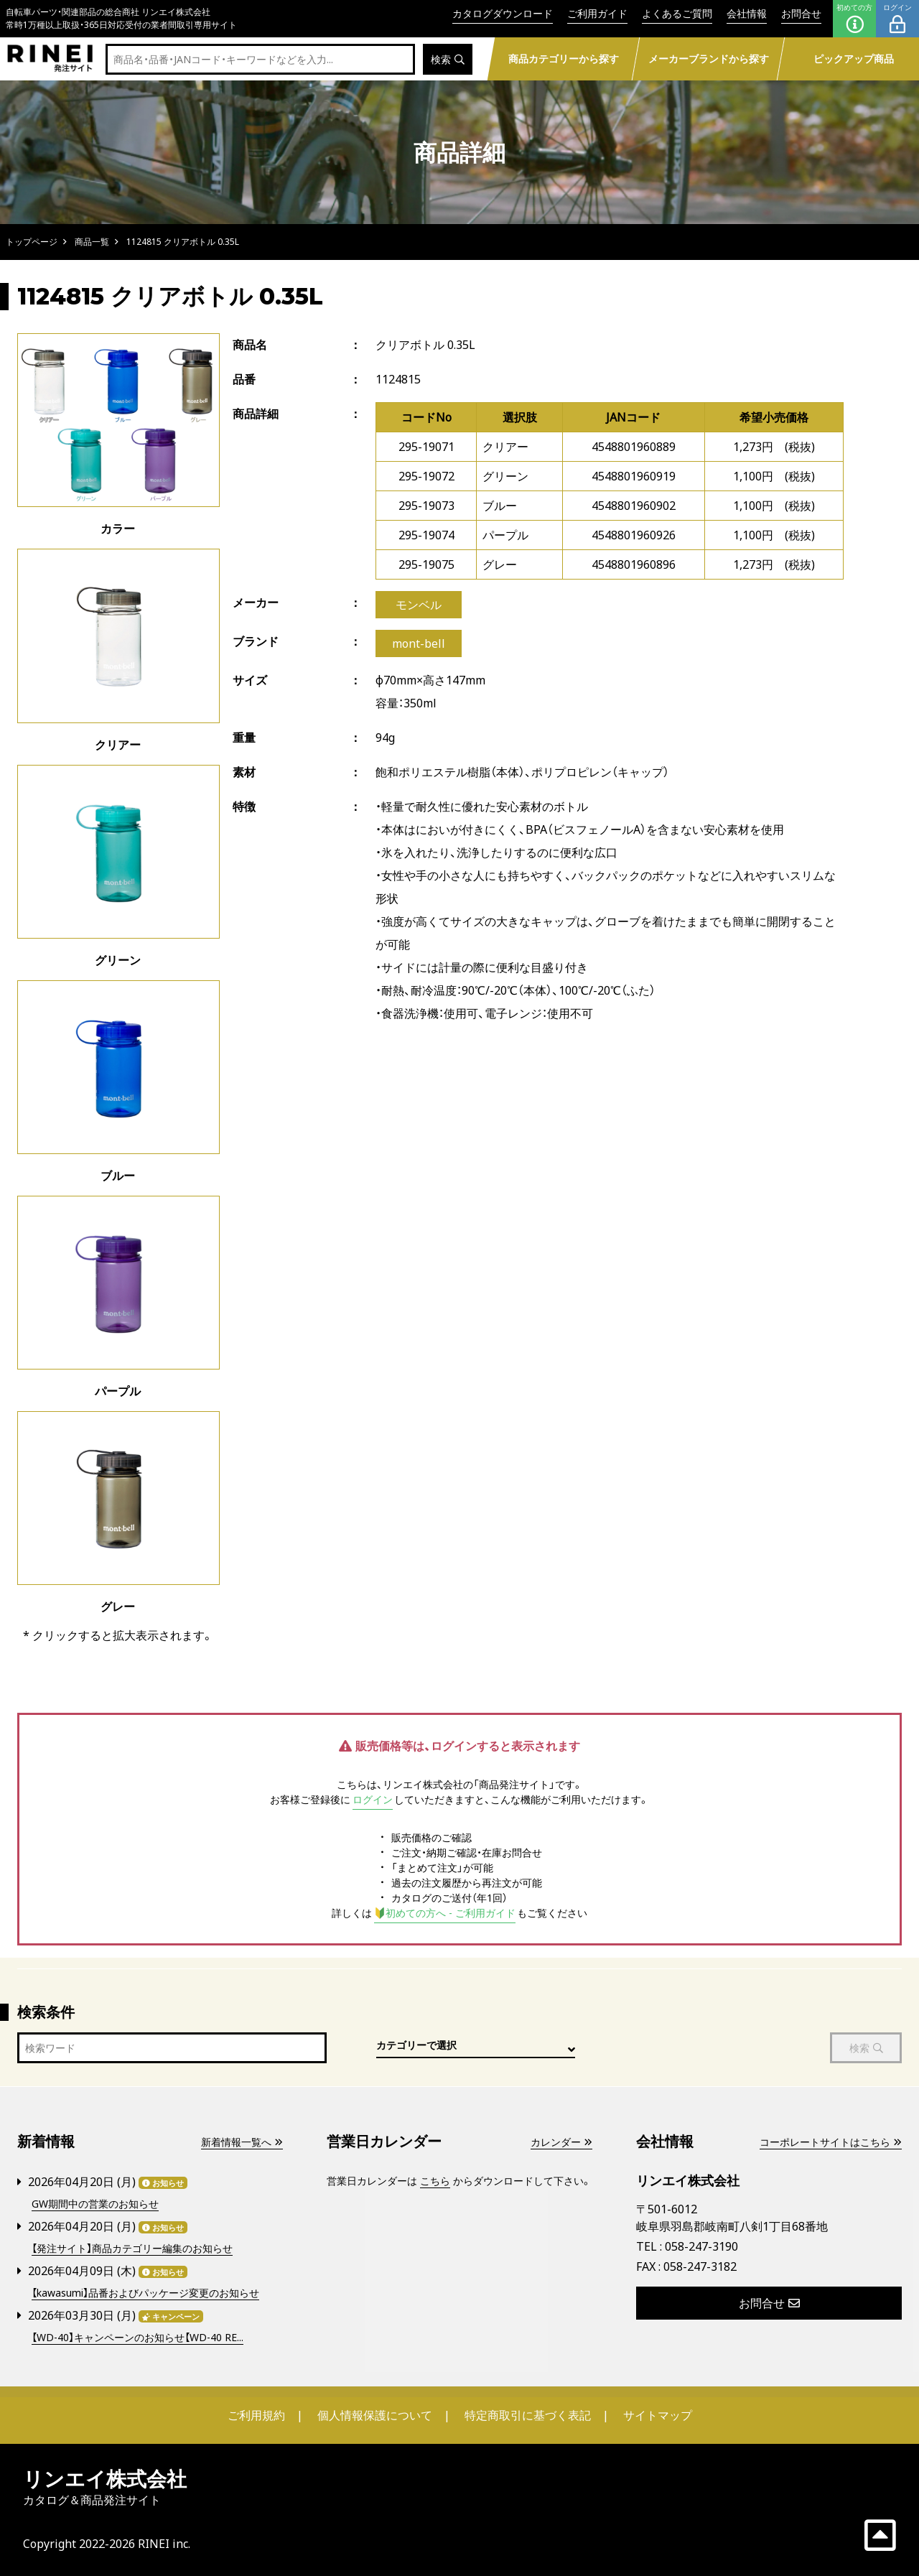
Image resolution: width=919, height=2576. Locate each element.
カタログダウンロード (502, 13)
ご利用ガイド (597, 13)
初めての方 (854, 18)
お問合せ (801, 13)
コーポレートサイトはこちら (831, 2142)
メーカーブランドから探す (708, 58)
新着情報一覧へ (242, 2142)
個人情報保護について (374, 2415)
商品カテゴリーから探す (563, 58)
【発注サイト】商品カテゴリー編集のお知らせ (132, 2248)
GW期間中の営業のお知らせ (95, 2203)
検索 (448, 59)
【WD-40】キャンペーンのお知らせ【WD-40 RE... (137, 2337)
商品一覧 (92, 242)
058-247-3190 (701, 2246)
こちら (435, 2180)
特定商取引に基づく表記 (528, 2415)
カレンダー (561, 2142)
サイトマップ (657, 2415)
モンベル (419, 605)
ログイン (897, 18)
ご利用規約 (256, 2415)
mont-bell (418, 643)
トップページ (31, 242)
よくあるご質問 (677, 13)
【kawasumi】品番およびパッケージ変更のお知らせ (145, 2293)
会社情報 (747, 13)
